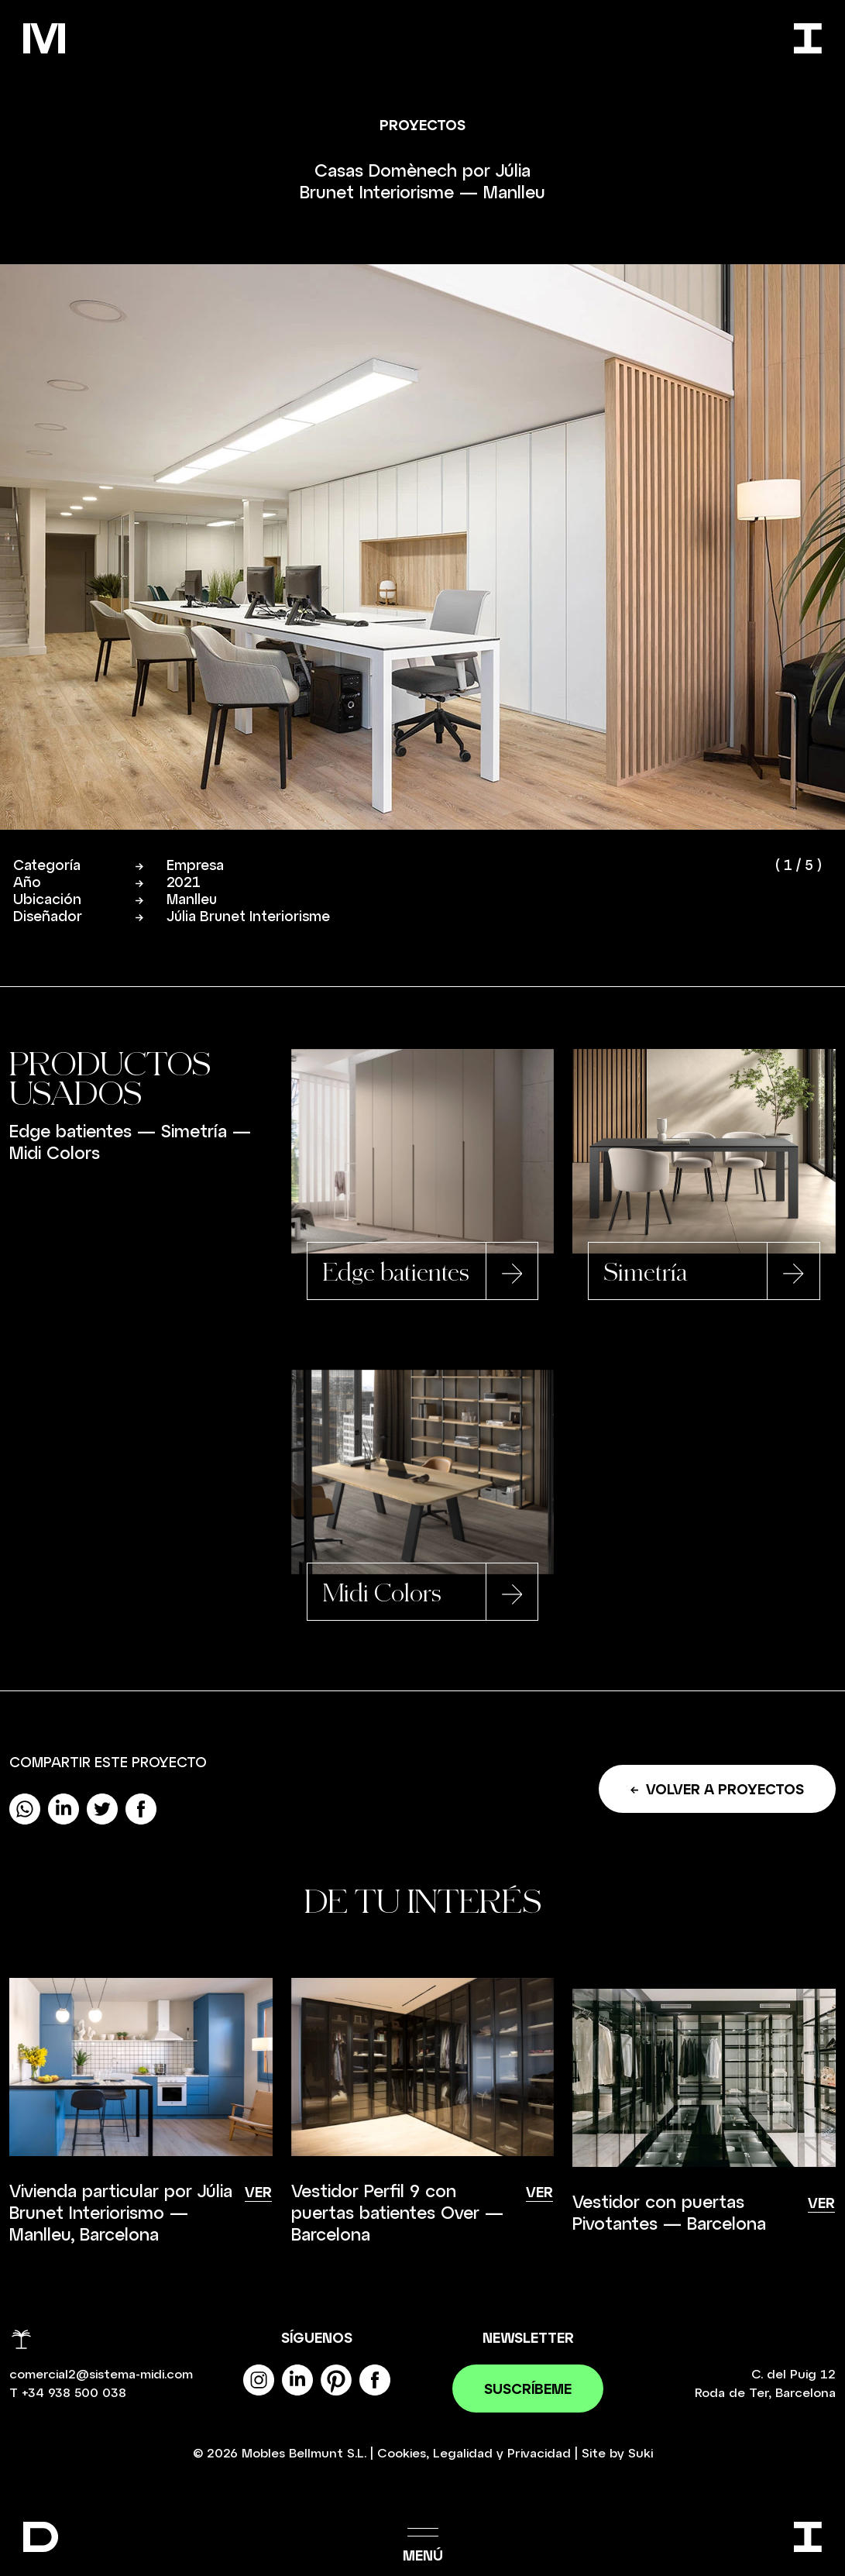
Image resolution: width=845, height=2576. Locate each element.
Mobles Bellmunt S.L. (304, 2454)
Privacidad (539, 2454)
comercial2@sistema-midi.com (101, 2375)
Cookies (401, 2454)
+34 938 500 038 (74, 2393)
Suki (640, 2454)
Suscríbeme (528, 2390)
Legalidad (463, 2454)
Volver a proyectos (717, 1790)
